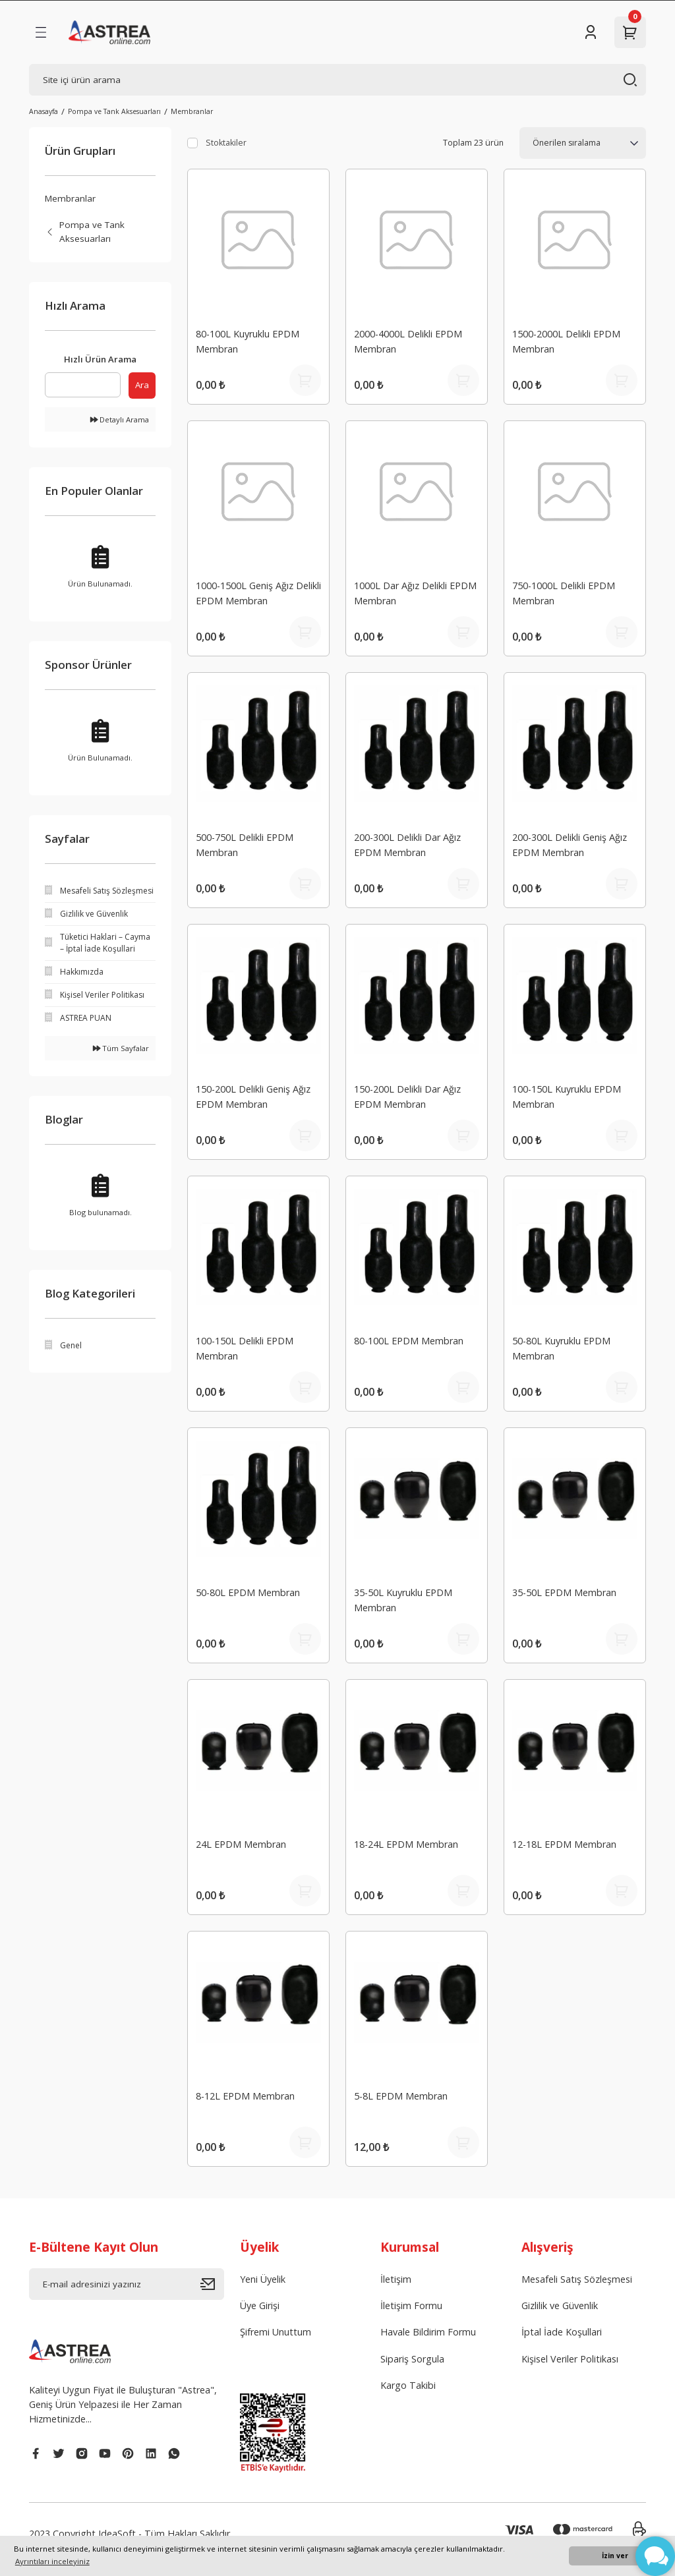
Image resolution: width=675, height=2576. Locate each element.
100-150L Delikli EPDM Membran (244, 1347)
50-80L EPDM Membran (248, 1592)
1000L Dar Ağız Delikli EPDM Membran (415, 592)
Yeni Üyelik (262, 2279)
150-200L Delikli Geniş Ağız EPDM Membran (253, 1096)
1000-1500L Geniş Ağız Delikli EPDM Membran (258, 592)
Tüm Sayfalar (121, 1048)
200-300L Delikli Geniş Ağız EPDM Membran (569, 844)
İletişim (395, 2279)
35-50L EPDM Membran (564, 1592)
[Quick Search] (83, 384)
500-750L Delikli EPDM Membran (244, 844)
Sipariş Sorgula (412, 2359)
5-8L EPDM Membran (401, 2096)
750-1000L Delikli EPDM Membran (563, 592)
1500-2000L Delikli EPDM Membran (566, 341)
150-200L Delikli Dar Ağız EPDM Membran (407, 1096)
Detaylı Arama (119, 419)
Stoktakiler (226, 142)
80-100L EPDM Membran (408, 1340)
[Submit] (212, 2284)
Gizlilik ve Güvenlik (559, 2305)
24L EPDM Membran (241, 1844)
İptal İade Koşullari (561, 2332)
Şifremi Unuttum (275, 2332)
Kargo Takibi (408, 2385)
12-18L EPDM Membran (564, 1844)
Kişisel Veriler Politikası (569, 2359)
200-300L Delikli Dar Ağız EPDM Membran (407, 844)
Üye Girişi (259, 2305)
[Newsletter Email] (126, 2284)
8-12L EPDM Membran (245, 2096)
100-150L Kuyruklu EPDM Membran (566, 1096)
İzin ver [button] (615, 2555)
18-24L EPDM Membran (406, 1844)
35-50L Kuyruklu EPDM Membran (403, 1599)
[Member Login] (590, 32)
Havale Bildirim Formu (428, 2332)
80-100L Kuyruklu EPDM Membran (247, 341)
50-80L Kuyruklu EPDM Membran (561, 1347)
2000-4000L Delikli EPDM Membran (408, 341)
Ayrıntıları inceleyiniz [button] (52, 2561)
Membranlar (192, 111)
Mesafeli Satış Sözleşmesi (576, 2279)
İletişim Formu (411, 2305)
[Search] (337, 80)
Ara (142, 385)
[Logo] (109, 32)
